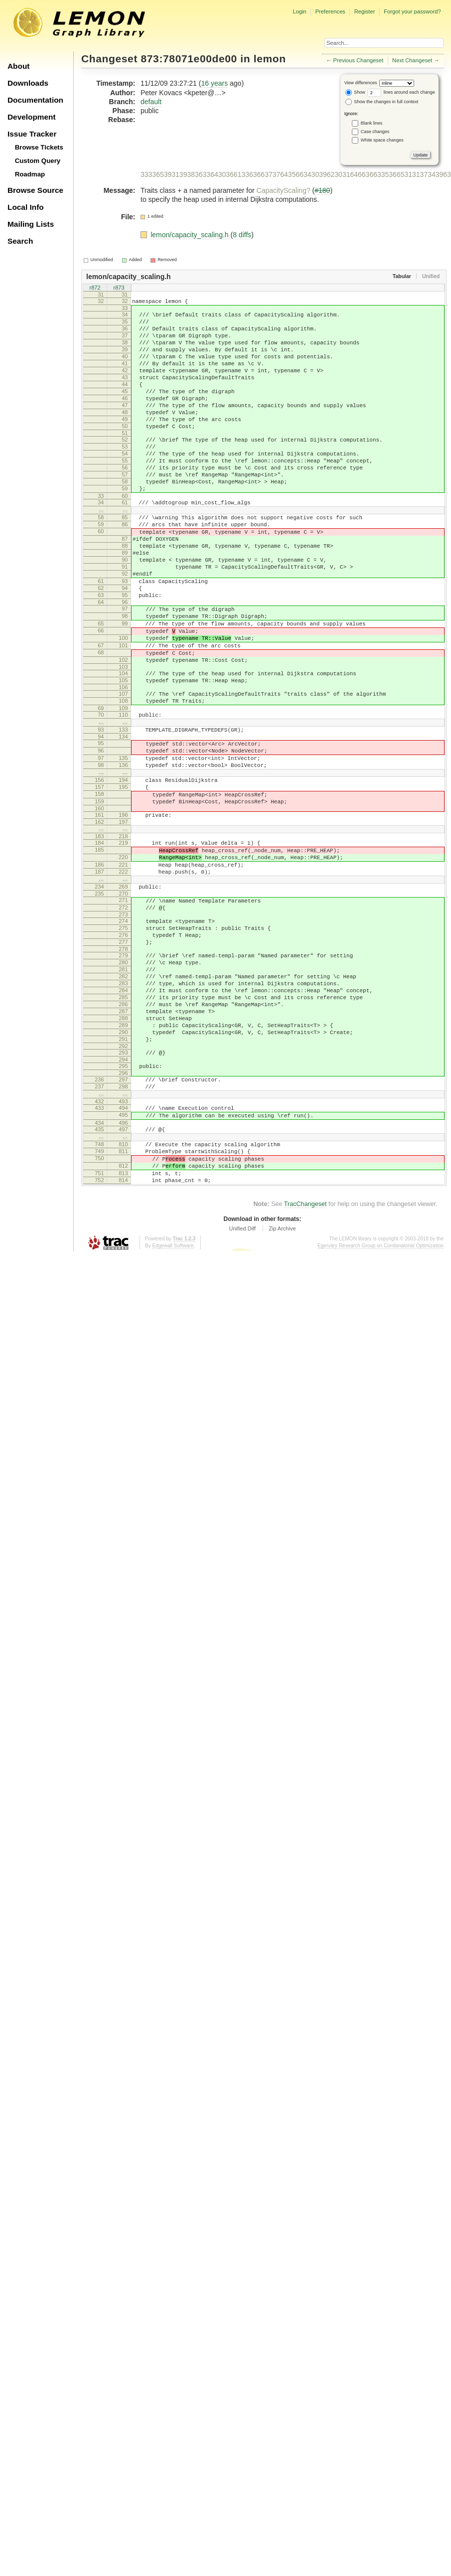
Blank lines (372, 123)
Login (299, 11)
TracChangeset (305, 1365)
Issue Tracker (31, 134)
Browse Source (35, 190)
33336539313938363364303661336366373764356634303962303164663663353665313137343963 (296, 174)
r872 (94, 288)
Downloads (27, 83)
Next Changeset (412, 60)
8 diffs (242, 235)
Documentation (35, 100)
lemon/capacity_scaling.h (190, 235)
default (151, 102)
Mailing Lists (30, 224)
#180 (322, 190)
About (18, 66)
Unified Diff (242, 1390)
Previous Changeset (358, 60)
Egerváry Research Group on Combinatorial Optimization (380, 1407)
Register (364, 11)
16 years (214, 83)
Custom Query (38, 160)
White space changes (382, 140)
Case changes (375, 131)
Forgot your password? (412, 11)
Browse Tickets (39, 147)
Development (31, 117)
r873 (118, 288)
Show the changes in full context (382, 101)
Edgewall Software (172, 1407)
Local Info (25, 207)
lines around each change (401, 92)
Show (355, 92)
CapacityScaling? (283, 190)
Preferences (330, 11)
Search (20, 241)
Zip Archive (282, 1390)
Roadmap (30, 174)
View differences (360, 82)
